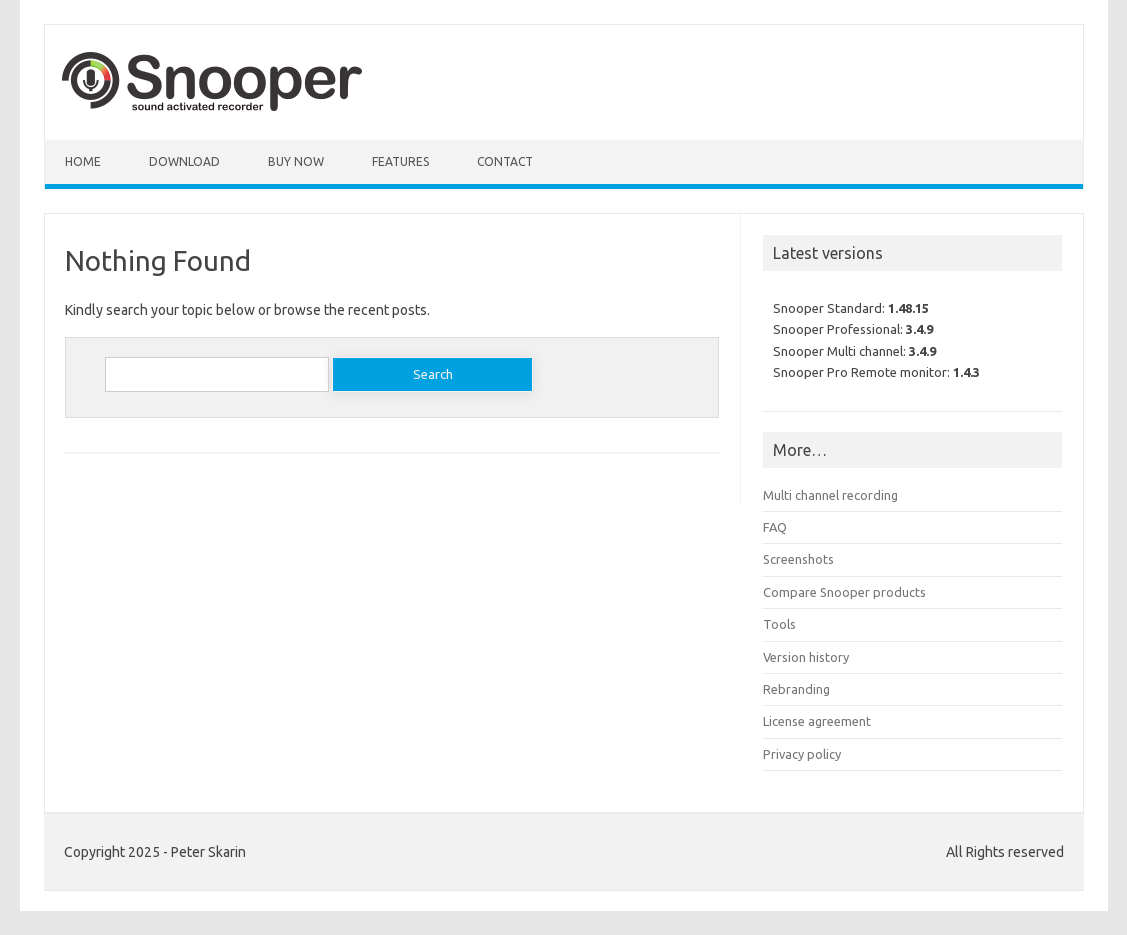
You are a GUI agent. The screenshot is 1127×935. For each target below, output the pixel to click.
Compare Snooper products (844, 592)
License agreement (817, 721)
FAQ (775, 527)
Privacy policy (802, 754)
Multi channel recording (830, 495)
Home (83, 161)
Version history (806, 657)
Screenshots (798, 559)
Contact (505, 161)
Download (184, 161)
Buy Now (296, 161)
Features (400, 161)
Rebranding (796, 689)
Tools (779, 624)
